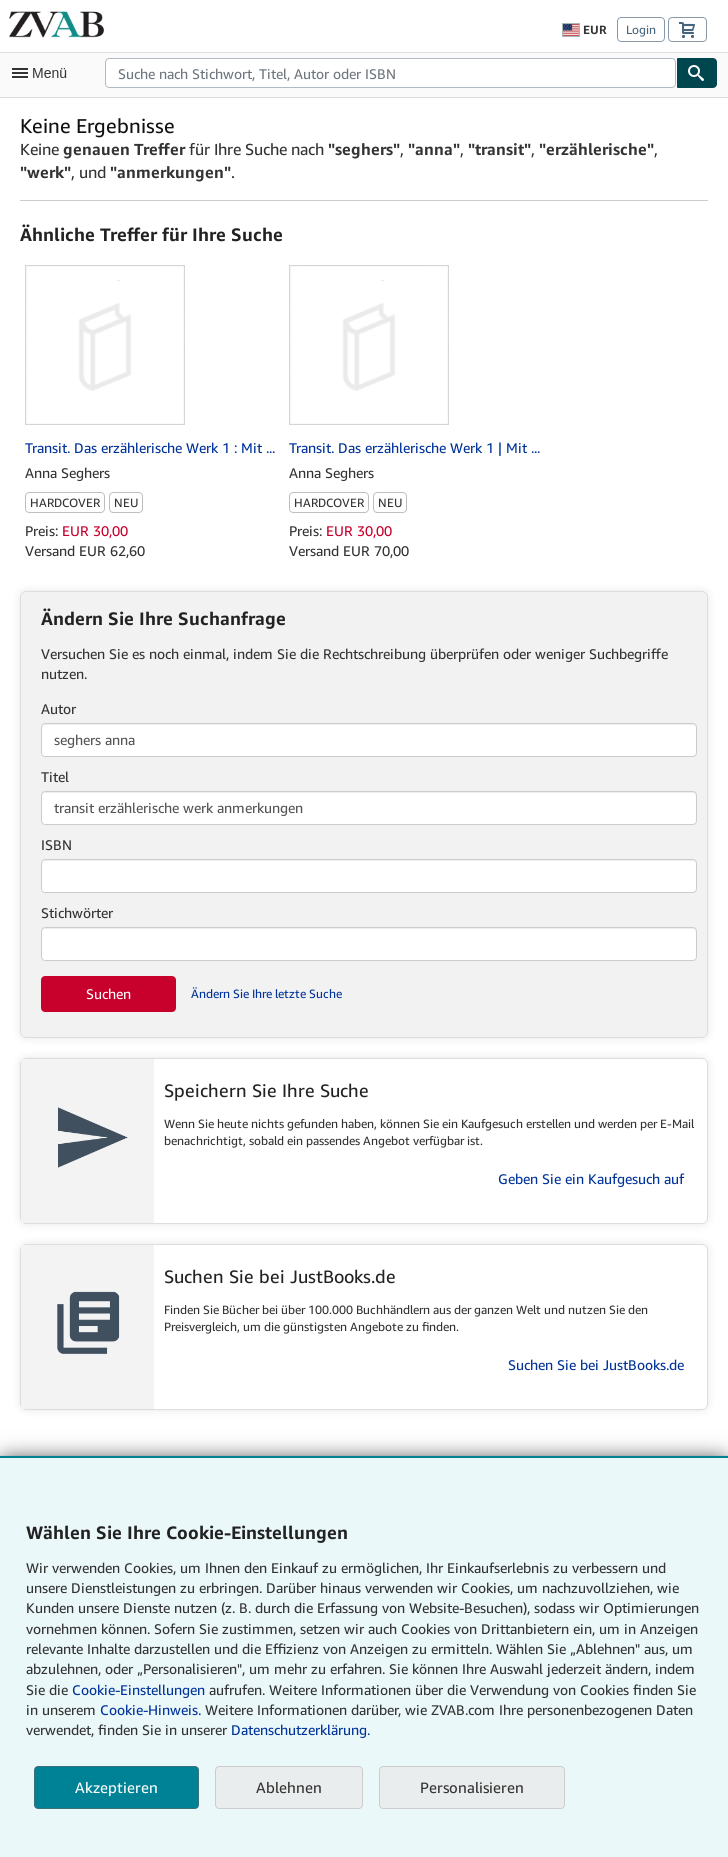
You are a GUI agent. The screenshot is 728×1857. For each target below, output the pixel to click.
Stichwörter (77, 912)
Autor (58, 708)
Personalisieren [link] (472, 1787)
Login (641, 29)
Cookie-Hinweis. (150, 1709)
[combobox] (390, 73)
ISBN (56, 844)
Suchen (108, 993)
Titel (55, 776)
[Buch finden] (697, 73)
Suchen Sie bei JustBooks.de (596, 1364)
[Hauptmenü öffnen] (44, 73)
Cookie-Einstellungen (138, 1689)
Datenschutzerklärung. (300, 1729)
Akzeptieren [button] (116, 1787)
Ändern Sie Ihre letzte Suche (266, 993)
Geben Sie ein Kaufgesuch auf (591, 1178)
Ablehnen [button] (289, 1787)
